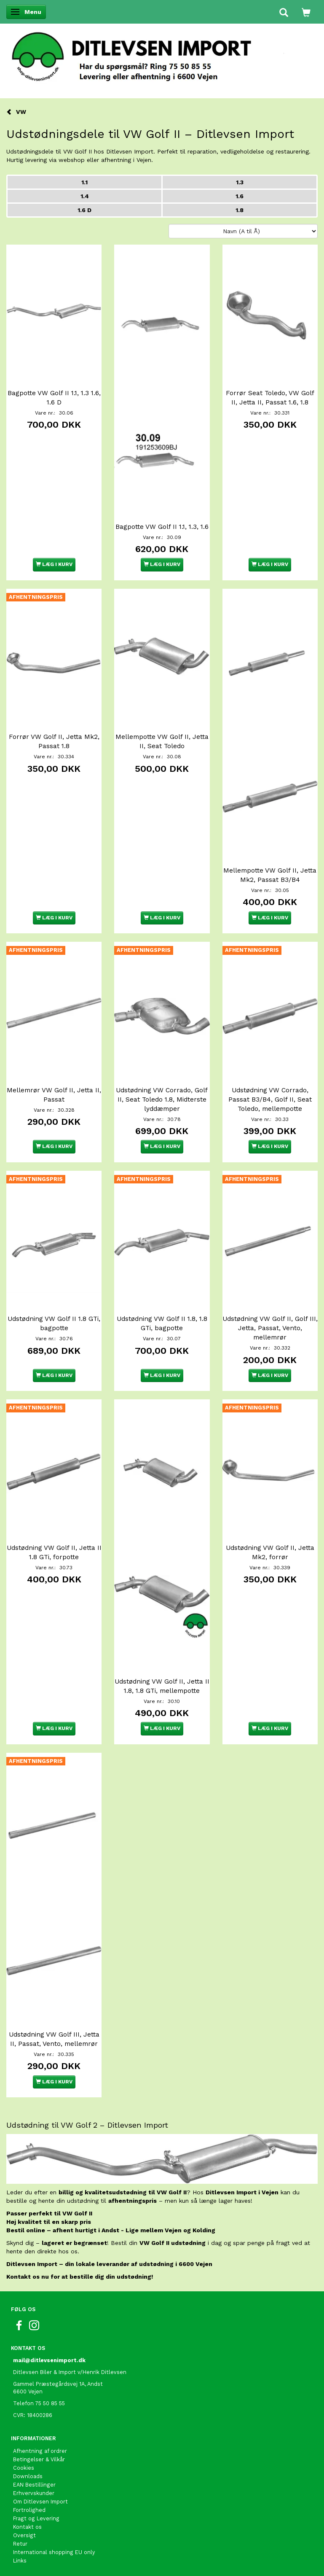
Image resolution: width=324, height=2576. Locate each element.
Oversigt (24, 2535)
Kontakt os (27, 2527)
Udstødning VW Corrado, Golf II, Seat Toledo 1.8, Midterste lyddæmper (162, 1099)
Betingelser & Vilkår (39, 2459)
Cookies (23, 2468)
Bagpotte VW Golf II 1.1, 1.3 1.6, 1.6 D (54, 397)
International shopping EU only (54, 2552)
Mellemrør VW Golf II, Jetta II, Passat (54, 1094)
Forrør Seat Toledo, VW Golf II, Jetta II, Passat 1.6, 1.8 (270, 397)
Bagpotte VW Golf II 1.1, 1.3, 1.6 (162, 527)
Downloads (28, 2476)
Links (20, 2560)
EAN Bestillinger (34, 2485)
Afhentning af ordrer (40, 2451)
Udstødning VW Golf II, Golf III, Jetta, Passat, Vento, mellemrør (270, 1328)
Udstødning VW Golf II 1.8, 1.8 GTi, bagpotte (162, 1323)
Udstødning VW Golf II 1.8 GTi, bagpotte (54, 1323)
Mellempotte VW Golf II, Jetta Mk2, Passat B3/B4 (269, 875)
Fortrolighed (29, 2510)
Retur (20, 2544)
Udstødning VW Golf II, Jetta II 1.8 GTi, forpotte (54, 1552)
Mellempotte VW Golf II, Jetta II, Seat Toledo (162, 741)
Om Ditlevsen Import (40, 2501)
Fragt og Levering (36, 2518)
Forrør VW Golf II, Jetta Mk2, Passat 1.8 (54, 741)
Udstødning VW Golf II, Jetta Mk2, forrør (270, 1552)
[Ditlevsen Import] (162, 54)
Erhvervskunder (33, 2493)
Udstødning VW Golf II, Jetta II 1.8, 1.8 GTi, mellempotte (162, 1686)
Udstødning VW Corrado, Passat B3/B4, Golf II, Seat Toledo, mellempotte (270, 1099)
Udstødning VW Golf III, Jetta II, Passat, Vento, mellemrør (54, 2039)
